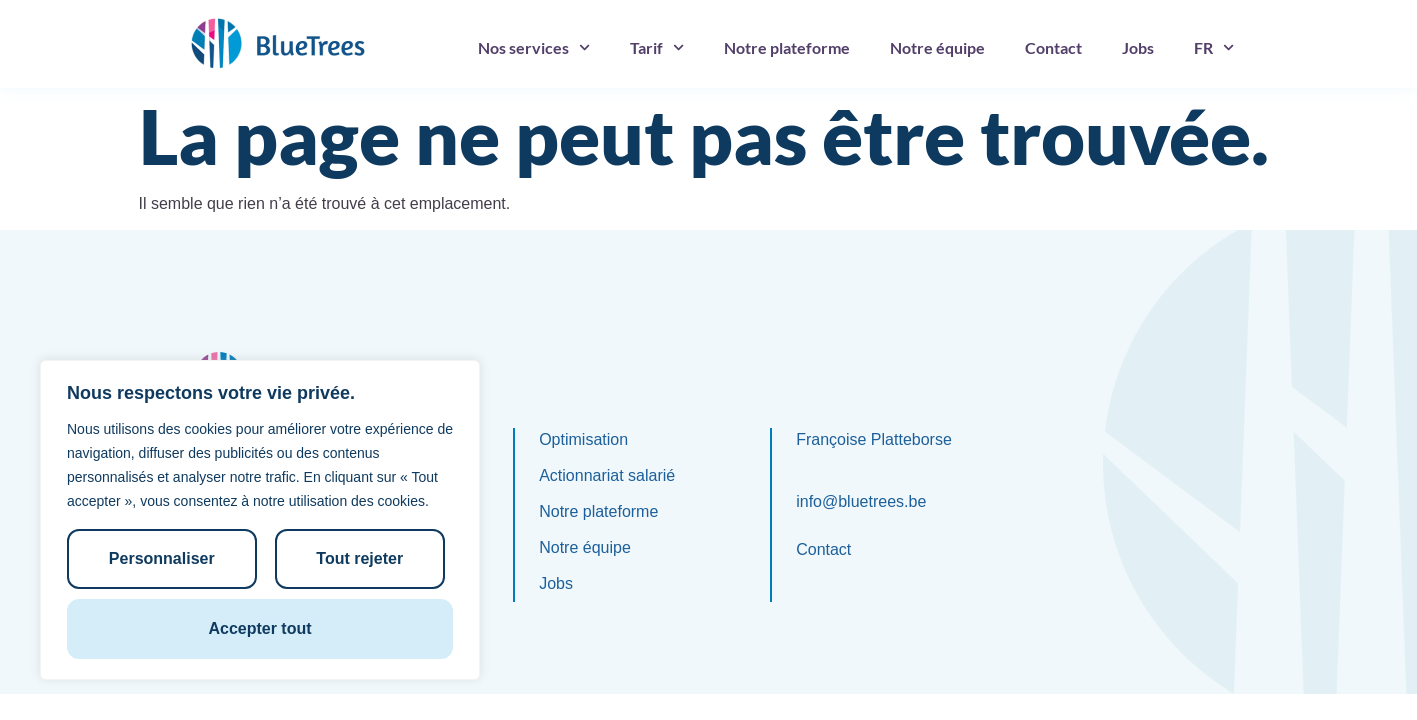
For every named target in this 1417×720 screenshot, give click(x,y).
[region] (260, 520)
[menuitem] (1214, 48)
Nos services (534, 47)
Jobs (1138, 47)
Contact (1053, 47)
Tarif (657, 47)
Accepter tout (259, 628)
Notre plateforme (787, 47)
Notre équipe (937, 47)
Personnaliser (162, 558)
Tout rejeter (359, 558)
